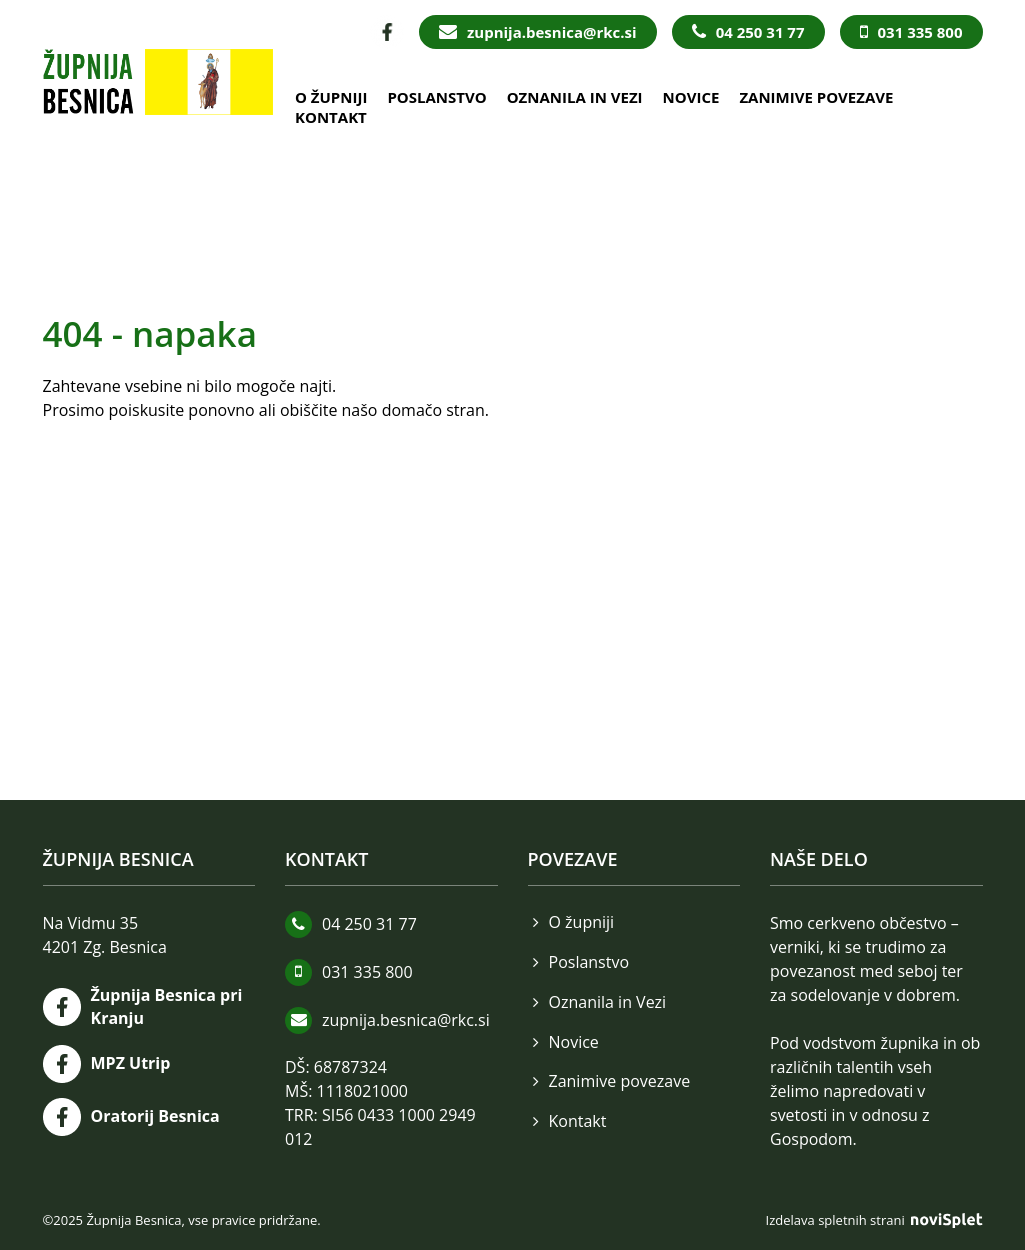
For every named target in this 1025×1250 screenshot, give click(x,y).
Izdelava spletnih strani (874, 1220)
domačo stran (433, 410)
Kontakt (331, 117)
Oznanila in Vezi (575, 97)
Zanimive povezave (816, 97)
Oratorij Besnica (155, 1116)
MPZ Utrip (131, 1063)
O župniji (331, 97)
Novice (691, 97)
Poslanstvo (436, 97)
